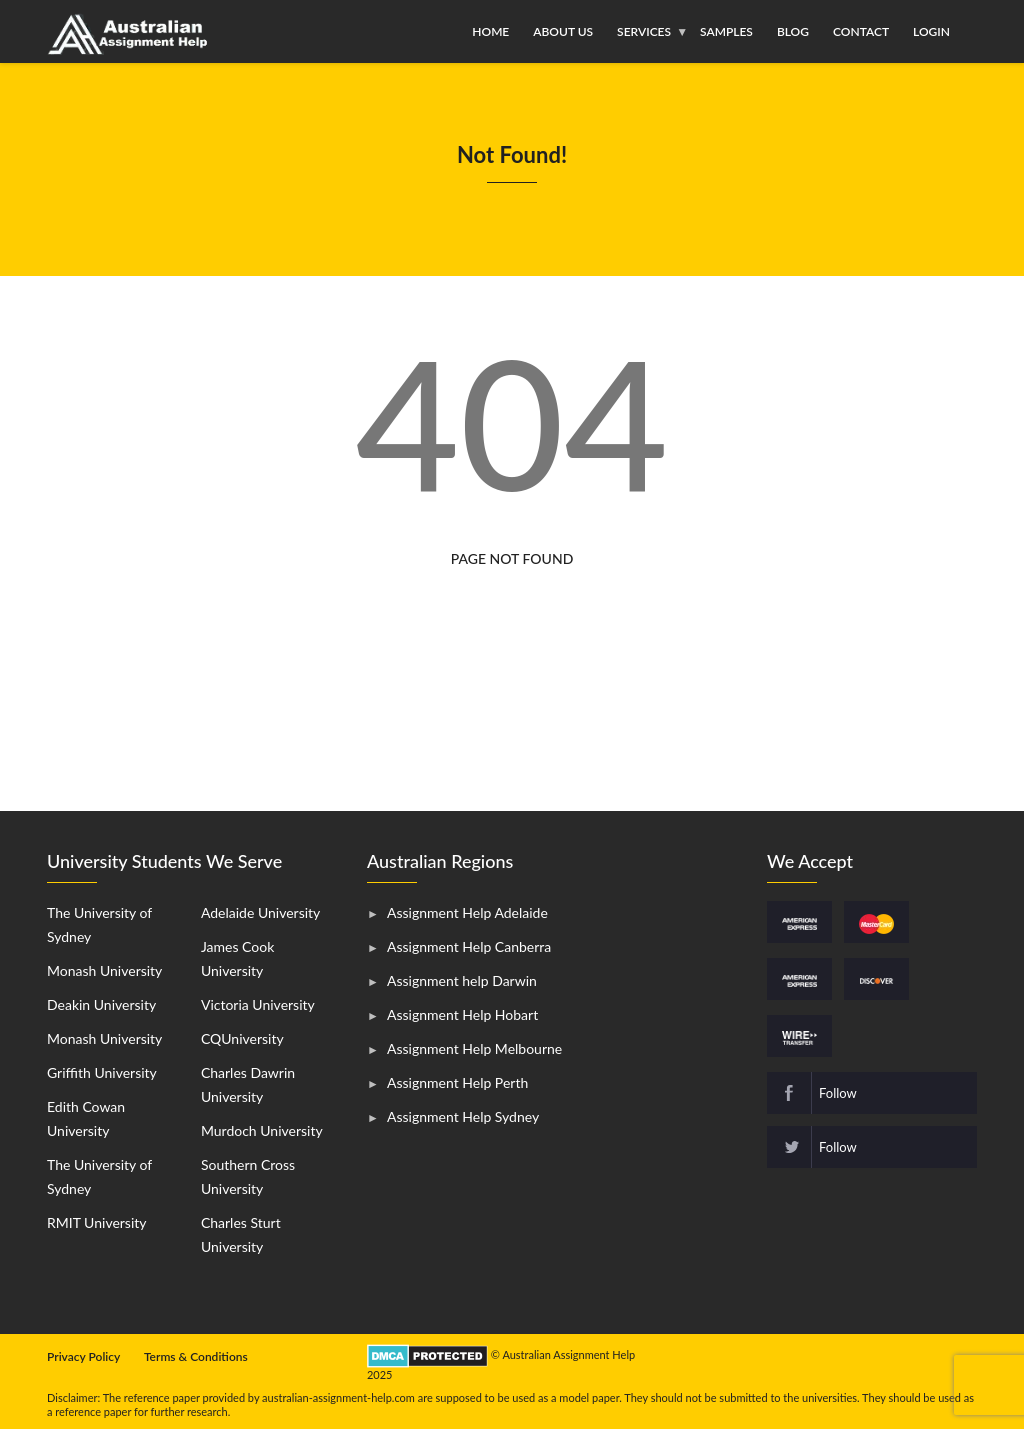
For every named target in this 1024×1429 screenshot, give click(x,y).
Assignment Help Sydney (463, 1116)
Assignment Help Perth (457, 1082)
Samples (726, 31)
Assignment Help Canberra (469, 946)
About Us (563, 31)
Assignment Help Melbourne (474, 1048)
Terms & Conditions (196, 1356)
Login (931, 31)
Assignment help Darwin (462, 980)
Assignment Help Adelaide (467, 912)
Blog (793, 31)
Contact (861, 31)
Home (490, 31)
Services (644, 31)
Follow (838, 1093)
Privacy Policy (83, 1356)
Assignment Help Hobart (462, 1014)
